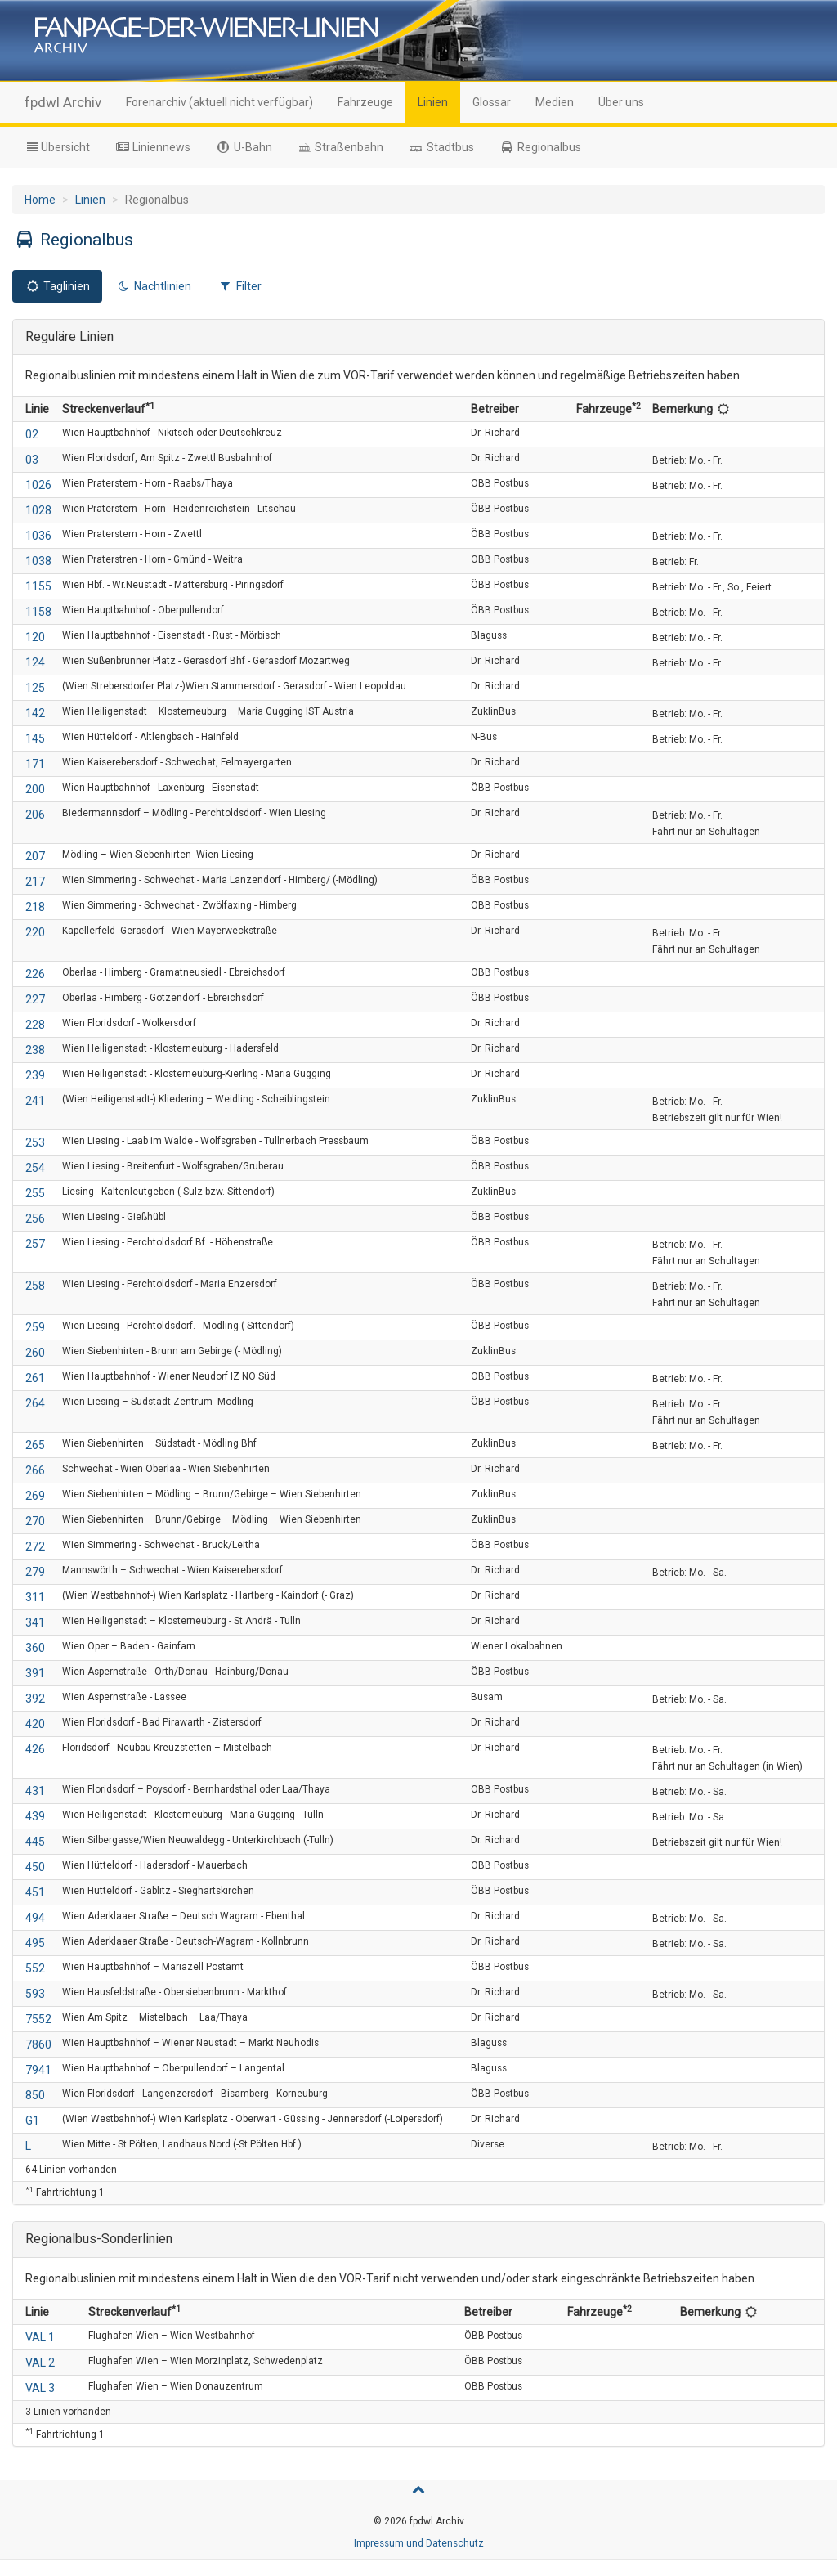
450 (35, 1867)
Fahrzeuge (365, 102)
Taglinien (57, 286)
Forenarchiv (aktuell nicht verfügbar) (219, 102)
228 (35, 1024)
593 (35, 1993)
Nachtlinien (154, 286)
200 (35, 789)
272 (35, 1546)
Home (40, 199)
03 (31, 459)
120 (35, 637)
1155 (38, 586)
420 (35, 1723)
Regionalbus (540, 147)
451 (35, 1892)
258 (35, 1285)
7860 (38, 2044)
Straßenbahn (340, 147)
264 (35, 1403)
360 (35, 1647)
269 (35, 1495)
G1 (32, 2120)
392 (35, 1698)
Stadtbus (441, 147)
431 (35, 1790)
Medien (554, 102)
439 (35, 1816)
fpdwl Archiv (63, 102)
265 (35, 1445)
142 (35, 713)
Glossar (491, 102)
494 (35, 1917)
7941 (38, 2069)
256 (35, 1218)
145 (35, 738)
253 (35, 1142)
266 (35, 1470)
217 (35, 881)
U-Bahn (243, 147)
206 (35, 814)
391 (35, 1673)
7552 (38, 2019)
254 (35, 1167)
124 (35, 662)
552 (35, 1968)
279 (35, 1571)
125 (35, 687)
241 (35, 1100)
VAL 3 (40, 2387)
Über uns (621, 102)
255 (35, 1193)
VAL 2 (40, 2362)
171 (35, 763)
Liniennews (152, 147)
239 (35, 1075)
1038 (38, 561)
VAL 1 (40, 2337)
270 (35, 1521)
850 (35, 2095)
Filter (239, 286)
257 (35, 1243)
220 (35, 932)
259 (35, 1327)
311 (35, 1597)
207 (35, 856)
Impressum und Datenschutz (419, 2543)
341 (35, 1622)
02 (31, 434)
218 (35, 906)
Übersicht (57, 147)
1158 (38, 611)
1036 (38, 535)
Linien (433, 102)
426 (35, 1749)
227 (35, 999)
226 (35, 974)
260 (35, 1352)
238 (35, 1050)
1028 (38, 510)
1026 (38, 484)
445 (35, 1841)
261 (35, 1377)
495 (35, 1943)
